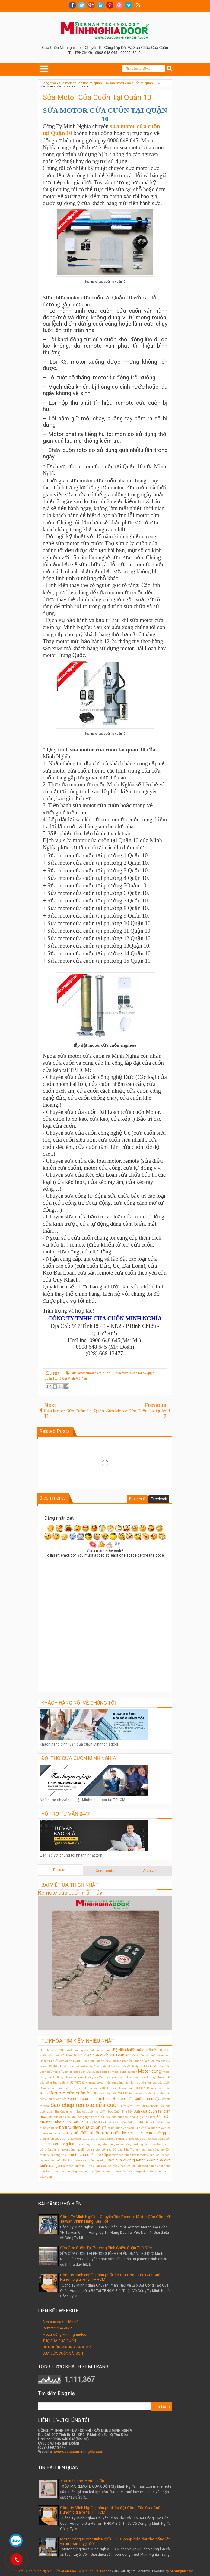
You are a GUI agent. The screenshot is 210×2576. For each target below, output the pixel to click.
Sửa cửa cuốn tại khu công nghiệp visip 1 (75, 2117)
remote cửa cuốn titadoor (153, 2155)
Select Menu (44, 68)
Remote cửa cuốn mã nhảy (70, 1892)
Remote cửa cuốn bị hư (144, 2093)
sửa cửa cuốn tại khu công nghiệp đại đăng (141, 2165)
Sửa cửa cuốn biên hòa (62, 2322)
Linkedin (100, 5)
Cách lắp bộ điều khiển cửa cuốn (148, 2066)
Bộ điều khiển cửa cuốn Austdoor (148, 2055)
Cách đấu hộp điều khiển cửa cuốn (63, 2071)
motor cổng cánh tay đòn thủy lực (138, 2144)
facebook (72, 5)
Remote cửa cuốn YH (71, 2093)
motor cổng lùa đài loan (76, 2149)
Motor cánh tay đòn (124, 2071)
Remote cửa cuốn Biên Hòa (58, 2088)
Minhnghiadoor (181, 2571)
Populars (60, 1870)
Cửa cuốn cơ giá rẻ (99, 2071)
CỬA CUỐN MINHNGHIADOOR (67, 2347)
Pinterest (109, 5)
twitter (81, 5)
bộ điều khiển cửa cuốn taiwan (147, 2127)
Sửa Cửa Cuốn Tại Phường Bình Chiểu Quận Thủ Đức (106, 2248)
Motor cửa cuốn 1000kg (140, 2077)
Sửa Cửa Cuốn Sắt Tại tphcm (140, 2105)
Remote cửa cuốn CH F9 (94, 2088)
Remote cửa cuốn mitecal (89, 2099)
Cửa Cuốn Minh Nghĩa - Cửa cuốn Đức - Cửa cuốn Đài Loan (62, 2571)
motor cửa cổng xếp (53, 2155)
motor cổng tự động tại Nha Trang (115, 2149)
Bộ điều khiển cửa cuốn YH (136, 2050)
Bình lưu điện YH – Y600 (56, 2050)
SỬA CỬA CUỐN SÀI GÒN (63, 2353)
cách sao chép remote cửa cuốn (96, 2138)
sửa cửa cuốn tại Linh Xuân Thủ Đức (87, 2165)
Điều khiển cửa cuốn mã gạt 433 (126, 2171)
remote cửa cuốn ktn (122, 2155)
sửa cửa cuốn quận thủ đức (131, 2160)
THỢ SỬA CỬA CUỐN (59, 2341)
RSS (138, 5)
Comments (105, 1871)
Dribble (119, 5)
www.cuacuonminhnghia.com (78, 2452)
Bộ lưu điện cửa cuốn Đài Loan (98, 2055)
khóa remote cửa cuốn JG (134, 2138)
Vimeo (128, 5)
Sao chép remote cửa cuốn (84, 2104)
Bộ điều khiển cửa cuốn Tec (102, 2060)
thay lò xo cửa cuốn (53, 2171)
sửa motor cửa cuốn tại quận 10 (137, 1373)
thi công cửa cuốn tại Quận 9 (85, 2171)
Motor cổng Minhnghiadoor (65, 2334)
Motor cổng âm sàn (111, 2077)
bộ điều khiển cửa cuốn (97, 2132)
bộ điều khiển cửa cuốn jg (144, 2133)
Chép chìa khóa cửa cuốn (110, 2066)
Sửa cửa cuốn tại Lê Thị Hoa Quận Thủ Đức (104, 2111)
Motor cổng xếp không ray (81, 2077)
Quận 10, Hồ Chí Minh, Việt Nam (67, 1378)
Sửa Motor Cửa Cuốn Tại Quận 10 (97, 97)
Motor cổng (149, 2071)
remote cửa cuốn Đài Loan (57, 2160)
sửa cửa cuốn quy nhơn (91, 2160)
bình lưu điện (136, 2122)
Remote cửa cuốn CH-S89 (129, 2088)
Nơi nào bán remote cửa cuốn (150, 2082)
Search (170, 69)
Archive (149, 1871)
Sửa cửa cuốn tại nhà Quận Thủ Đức (130, 2117)
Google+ (91, 5)
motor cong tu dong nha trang (95, 2144)
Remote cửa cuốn (57, 2328)
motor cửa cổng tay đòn (154, 2149)
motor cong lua (61, 2144)
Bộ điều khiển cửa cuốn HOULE (61, 2060)
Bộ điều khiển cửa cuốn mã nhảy (71, 2066)
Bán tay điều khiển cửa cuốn (93, 2050)
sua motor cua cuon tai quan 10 (92, 1373)
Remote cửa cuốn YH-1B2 (111, 2093)
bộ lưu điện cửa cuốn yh (82, 2127)
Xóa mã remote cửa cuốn (82, 2481)
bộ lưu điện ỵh (116, 2127)
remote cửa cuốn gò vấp (87, 2155)
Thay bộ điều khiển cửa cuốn (106, 2122)
